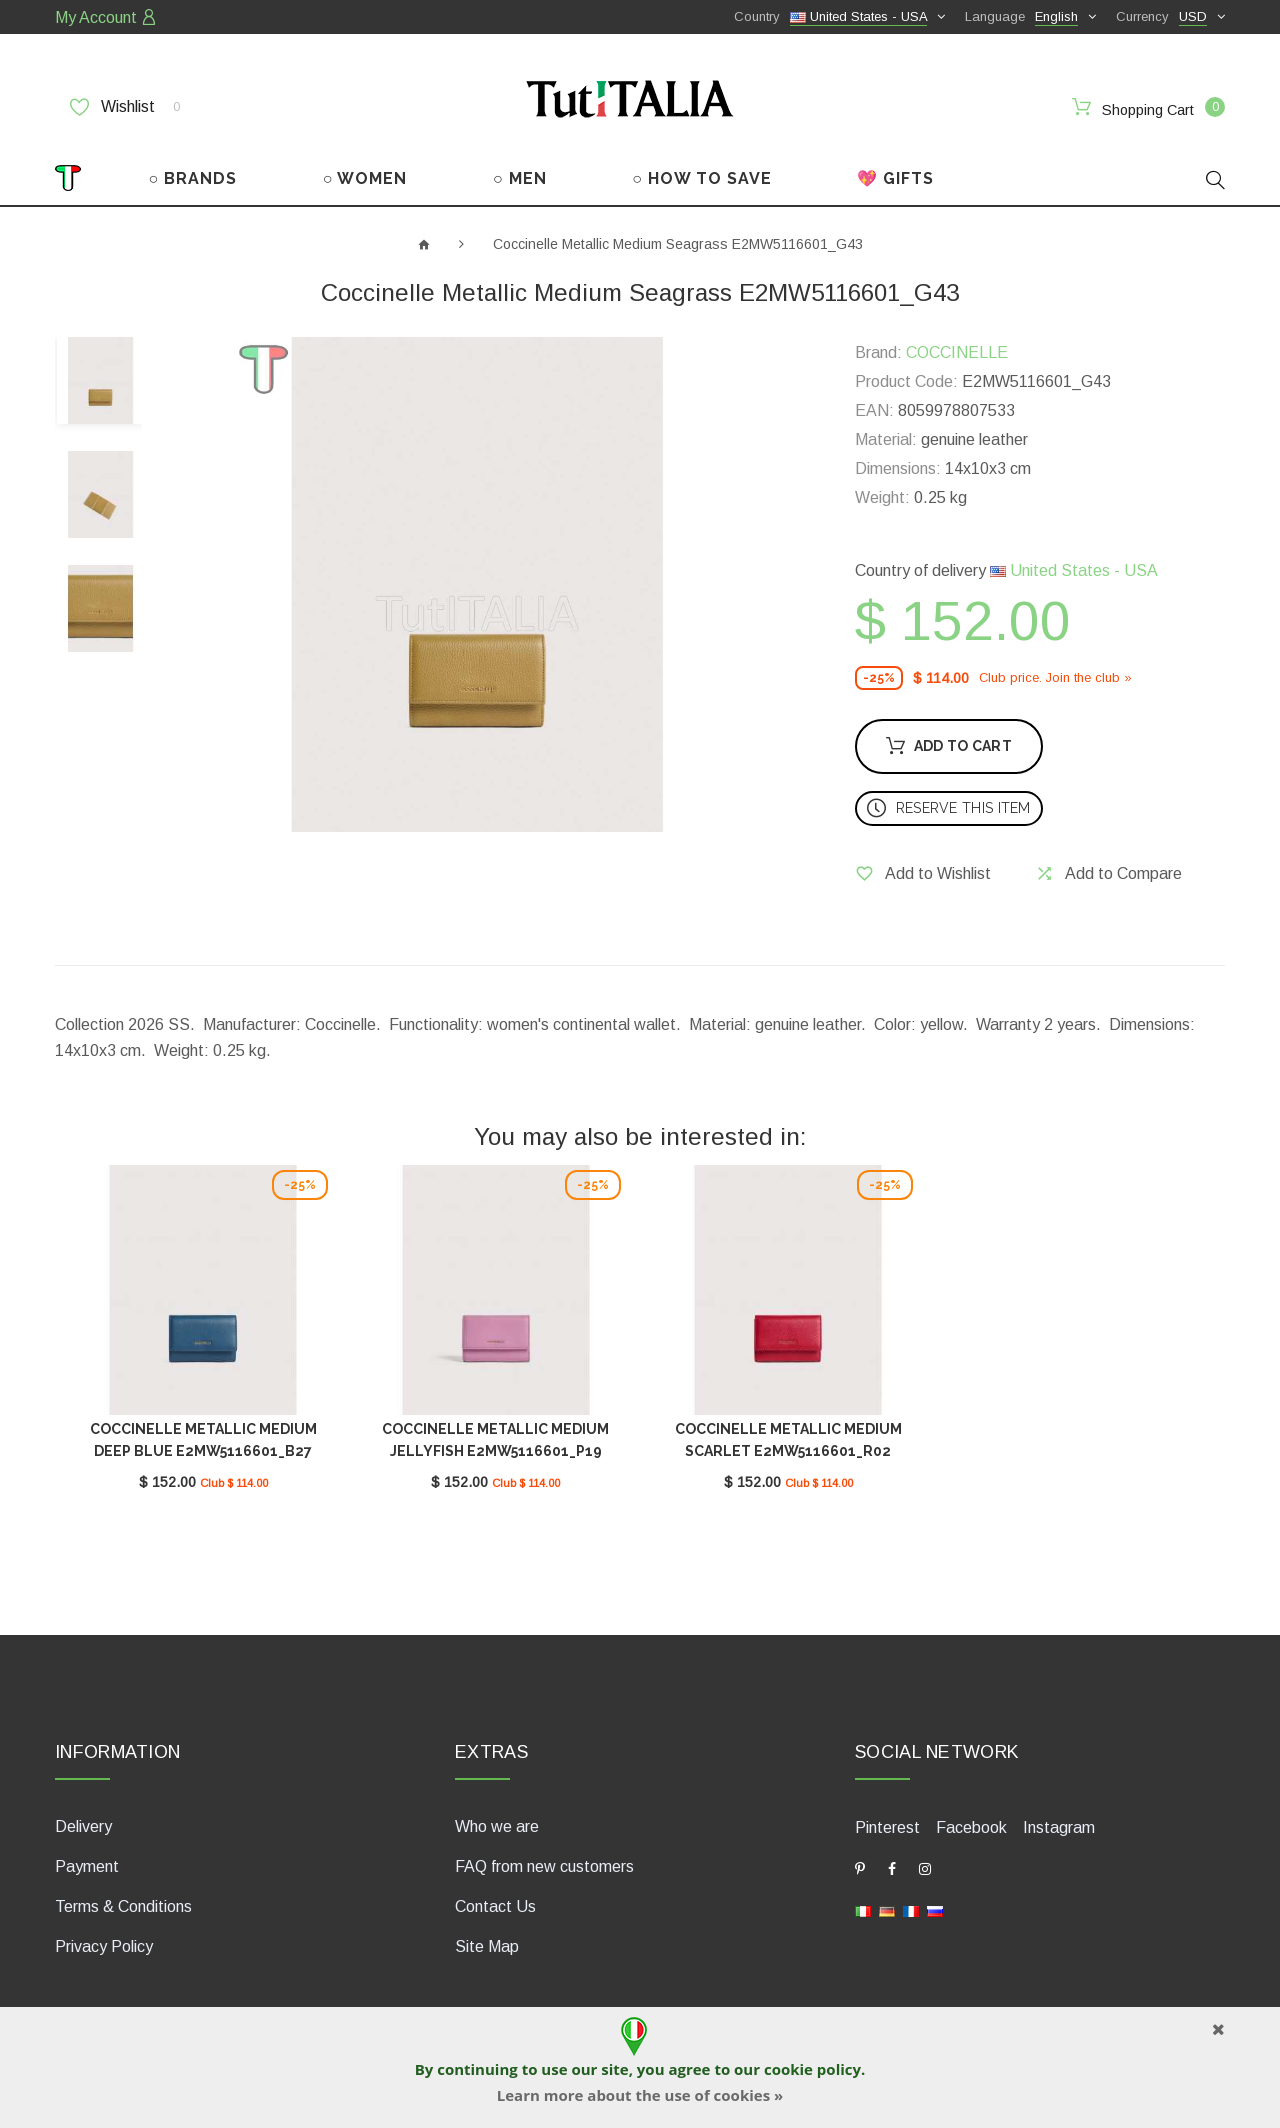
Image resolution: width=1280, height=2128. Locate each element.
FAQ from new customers (544, 1866)
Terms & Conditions (123, 1906)
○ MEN (520, 178)
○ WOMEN (365, 178)
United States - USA (1074, 570)
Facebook (971, 1827)
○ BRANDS (193, 178)
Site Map (487, 1946)
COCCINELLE (957, 352)
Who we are (497, 1826)
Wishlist (125, 107)
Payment (87, 1866)
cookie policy (812, 2069)
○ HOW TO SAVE (702, 178)
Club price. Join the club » (1055, 677)
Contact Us (495, 1906)
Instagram (1059, 1827)
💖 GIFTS (895, 178)
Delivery (83, 1826)
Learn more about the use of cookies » (640, 2095)
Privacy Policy (104, 1946)
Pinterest (887, 1827)
